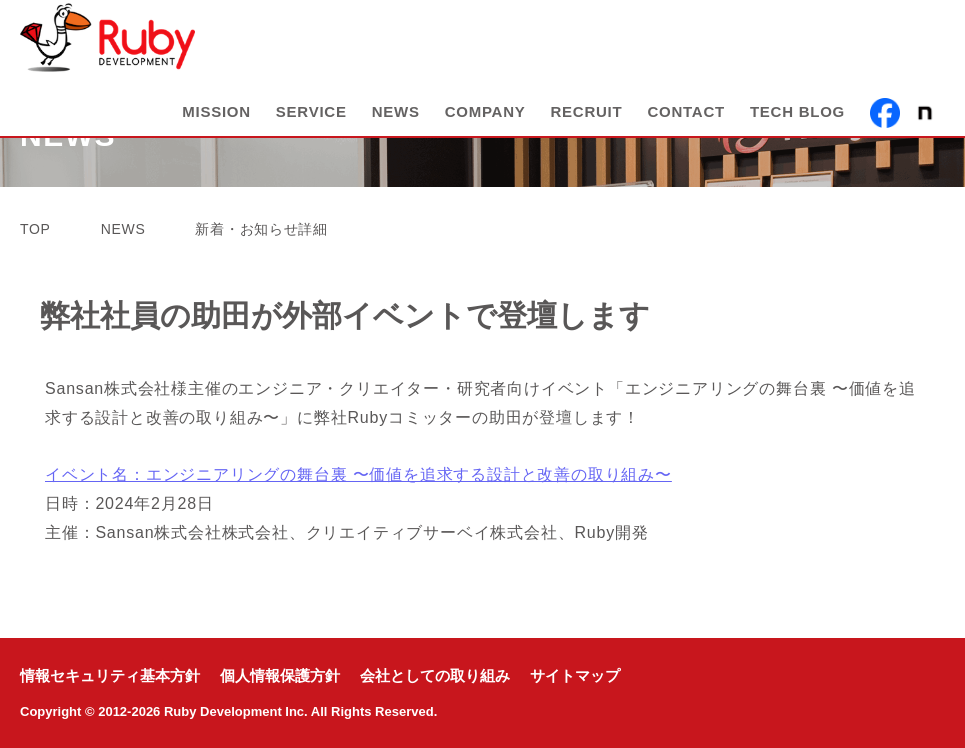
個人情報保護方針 (280, 676)
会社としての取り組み (435, 676)
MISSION (216, 122)
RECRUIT (587, 122)
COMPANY (485, 122)
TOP (35, 229)
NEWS (396, 122)
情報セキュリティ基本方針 (110, 676)
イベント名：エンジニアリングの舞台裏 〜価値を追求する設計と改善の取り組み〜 (358, 474)
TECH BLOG (797, 122)
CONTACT (685, 122)
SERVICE (311, 122)
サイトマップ (575, 676)
